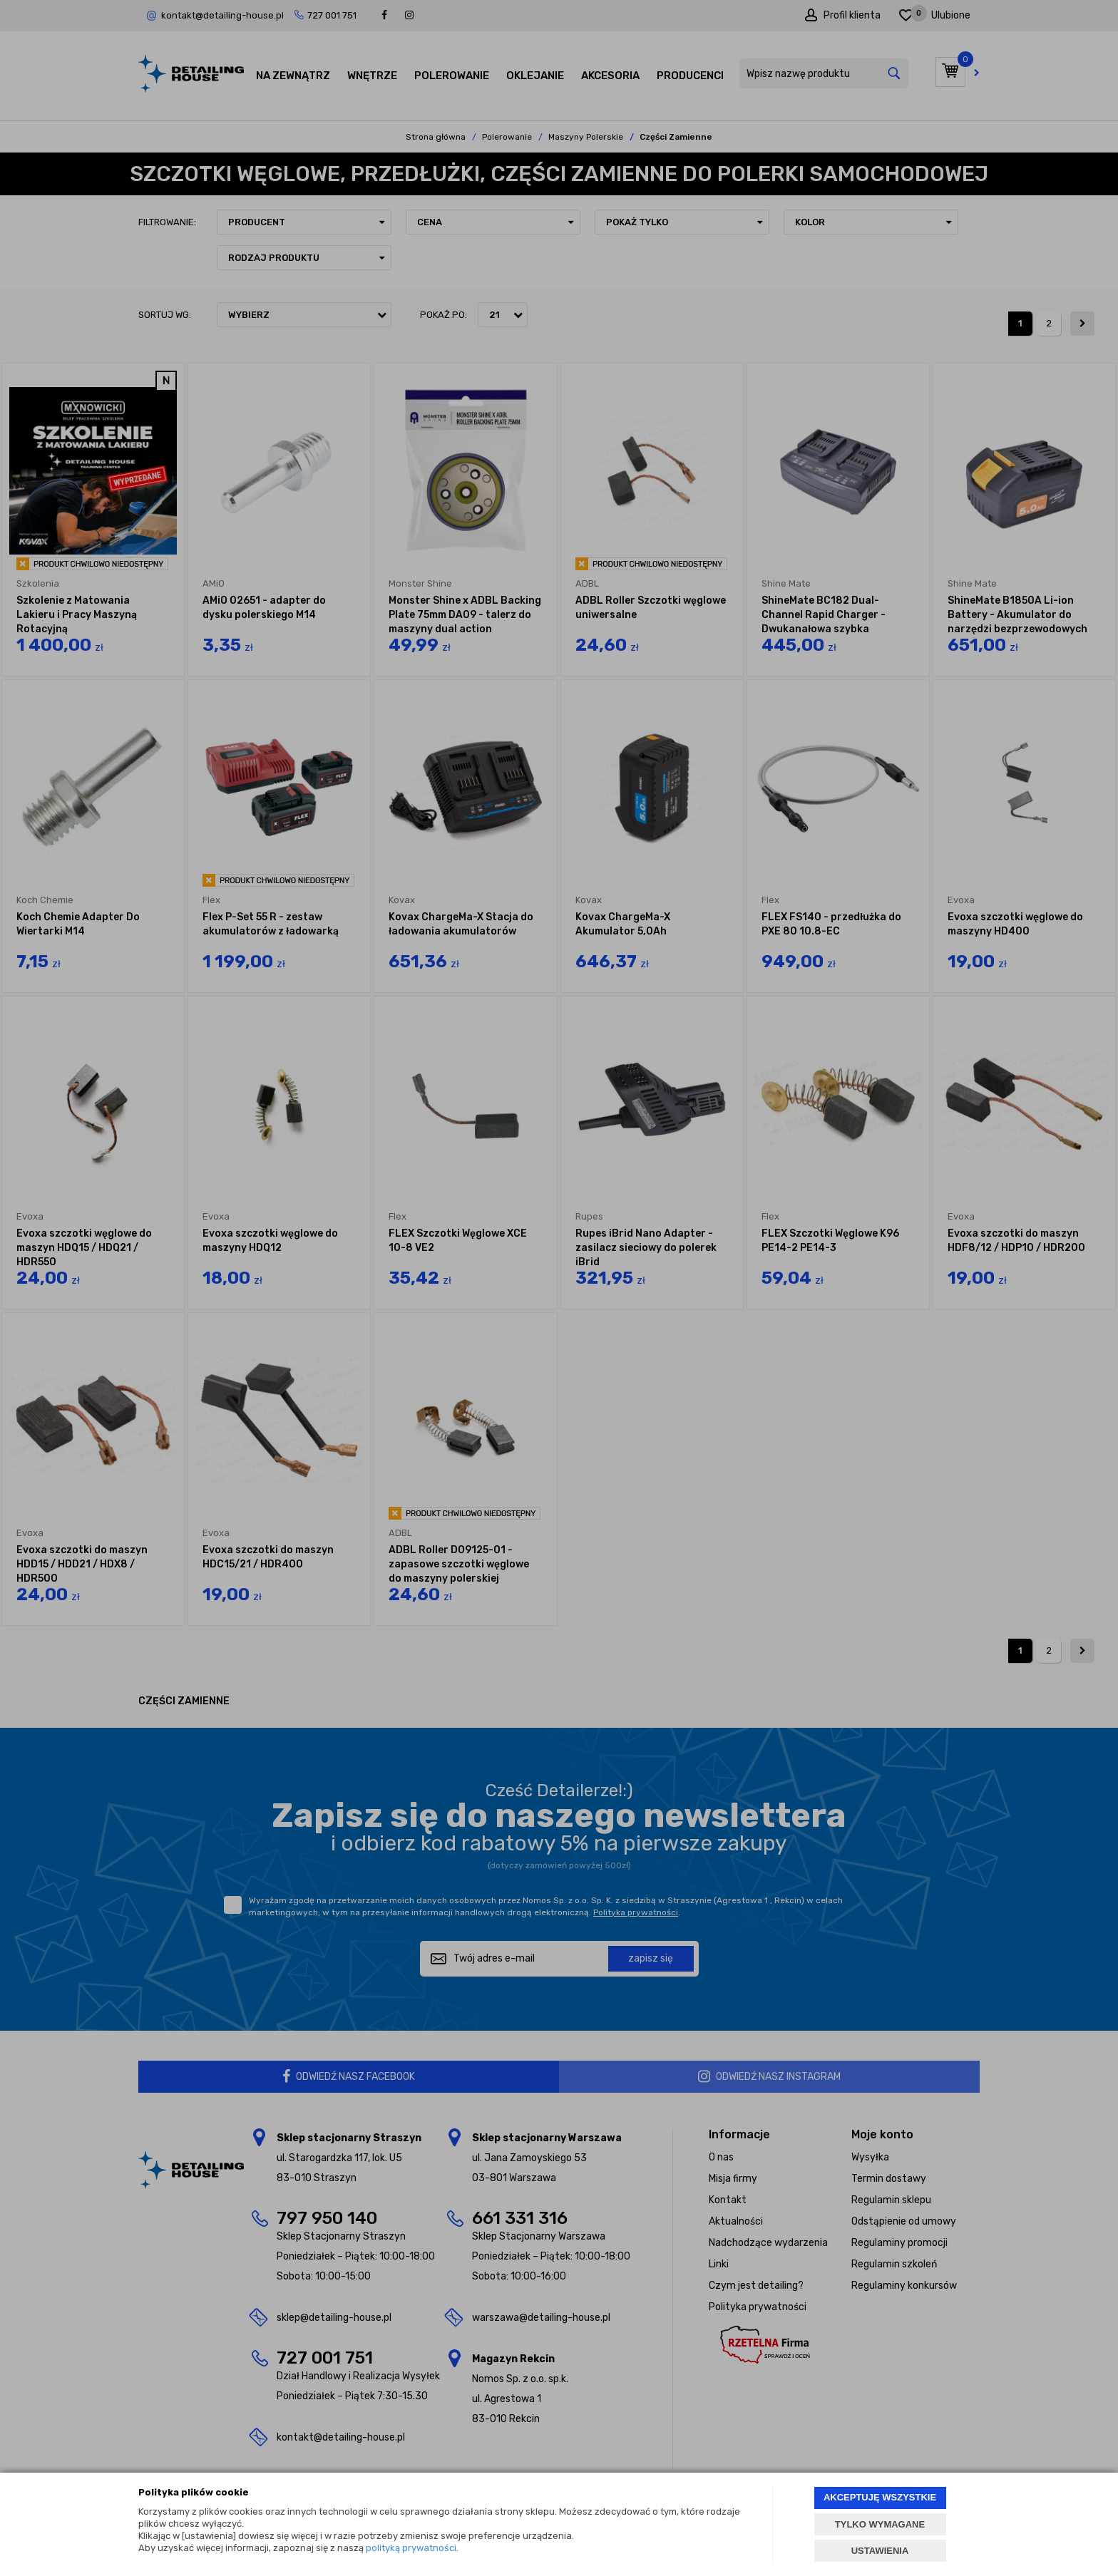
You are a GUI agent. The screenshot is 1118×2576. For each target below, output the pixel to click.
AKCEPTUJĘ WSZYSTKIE (880, 2497)
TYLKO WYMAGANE (880, 2524)
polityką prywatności (411, 2547)
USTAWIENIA (880, 2550)
